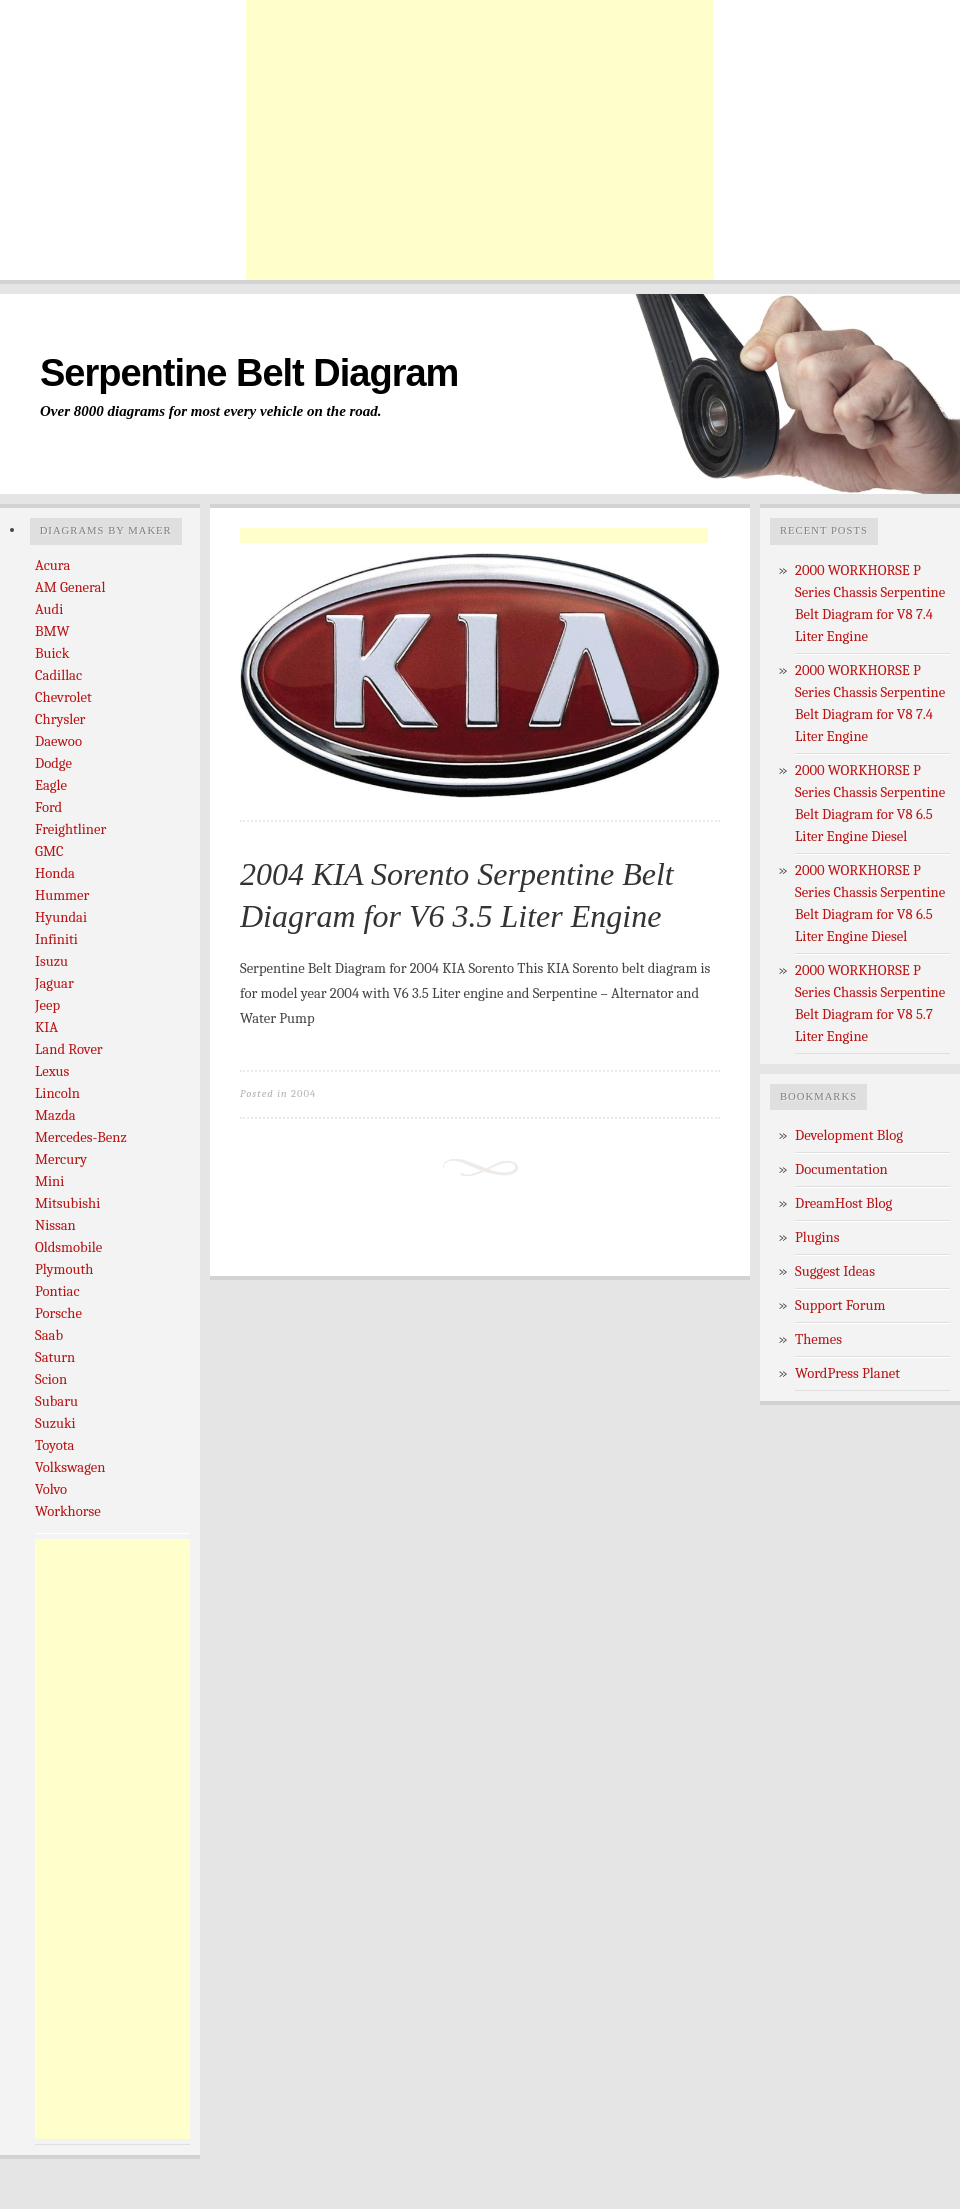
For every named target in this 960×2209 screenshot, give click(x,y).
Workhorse (68, 1511)
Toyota (54, 1445)
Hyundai (61, 917)
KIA (46, 1027)
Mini (49, 1181)
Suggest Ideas (835, 1271)
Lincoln (57, 1093)
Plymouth (64, 1269)
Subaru (56, 1401)
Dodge (53, 763)
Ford (48, 807)
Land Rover (69, 1049)
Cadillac (58, 675)
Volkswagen (70, 1467)
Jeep (47, 1005)
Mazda (55, 1115)
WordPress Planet (847, 1373)
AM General (70, 587)
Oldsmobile (68, 1247)
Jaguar (54, 983)
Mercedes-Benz (81, 1137)
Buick (52, 653)
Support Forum (840, 1305)
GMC (49, 851)
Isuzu (51, 961)
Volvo (51, 1489)
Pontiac (57, 1291)
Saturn (55, 1357)
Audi (49, 609)
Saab (49, 1335)
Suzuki (55, 1423)
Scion (51, 1379)
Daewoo (58, 741)
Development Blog (849, 1135)
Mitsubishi (67, 1203)
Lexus (52, 1071)
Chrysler (60, 719)
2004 (303, 1093)
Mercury (61, 1159)
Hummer (62, 895)
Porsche (58, 1313)
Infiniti (56, 939)
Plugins (817, 1237)
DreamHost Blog (843, 1203)
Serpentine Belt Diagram (249, 373)
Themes (818, 1339)
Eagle (51, 785)
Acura (52, 565)
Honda (55, 873)
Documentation (841, 1169)
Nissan (55, 1225)
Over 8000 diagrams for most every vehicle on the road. (211, 411)
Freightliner (70, 829)
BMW (52, 631)
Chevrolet (63, 697)
